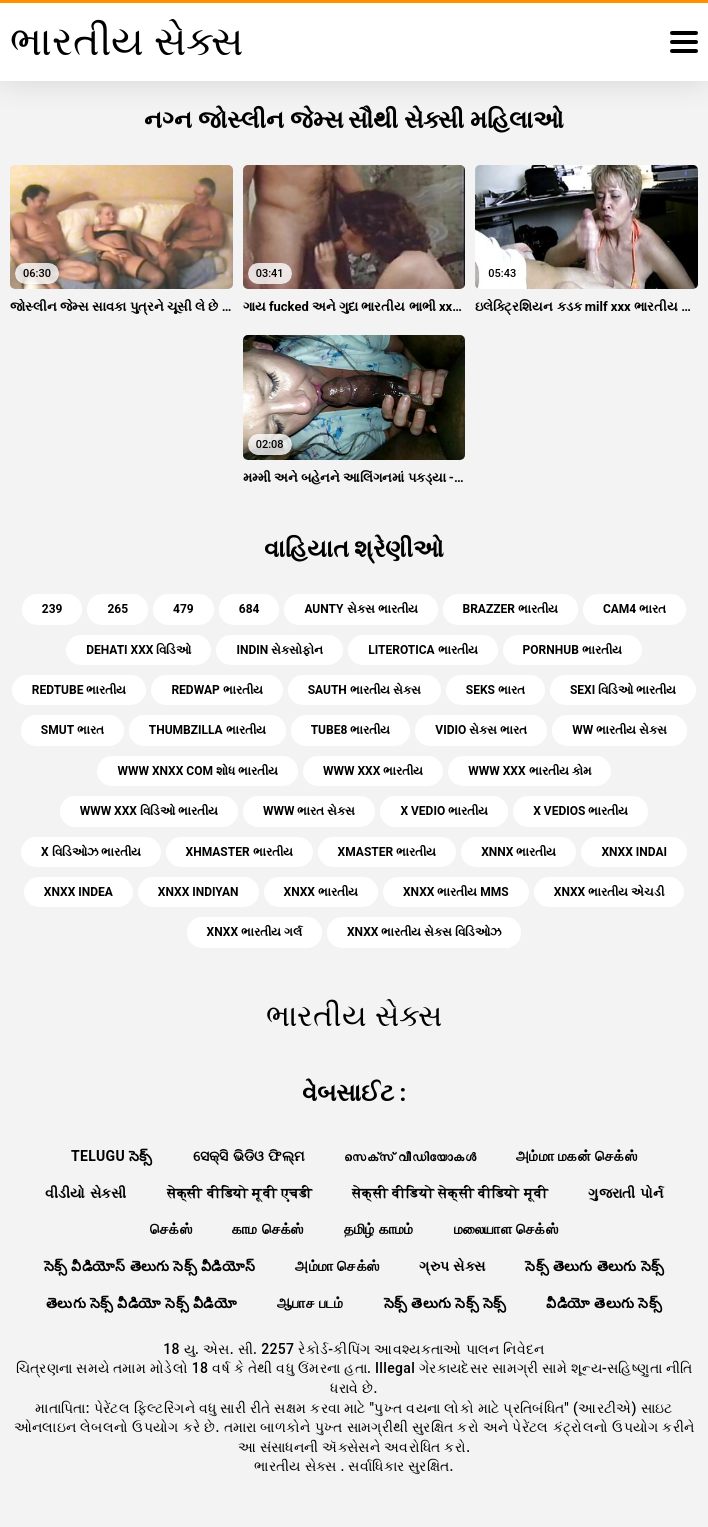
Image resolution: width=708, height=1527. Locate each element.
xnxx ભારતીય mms (456, 892)
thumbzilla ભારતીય (207, 730)
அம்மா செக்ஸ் (337, 1266)
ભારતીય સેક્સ (297, 1466)
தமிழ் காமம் (379, 1229)
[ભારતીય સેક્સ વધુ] (684, 42)
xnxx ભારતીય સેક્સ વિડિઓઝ (424, 932)
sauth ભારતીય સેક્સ (364, 690)
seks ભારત (495, 690)
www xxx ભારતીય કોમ (529, 771)
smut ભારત (72, 730)
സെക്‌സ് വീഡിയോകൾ (410, 1156)
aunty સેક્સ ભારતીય (360, 609)
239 (52, 609)
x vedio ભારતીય (444, 811)
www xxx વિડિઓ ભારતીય (149, 811)
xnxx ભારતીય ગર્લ (254, 932)
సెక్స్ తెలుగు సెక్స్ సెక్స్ (445, 1303)
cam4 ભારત (634, 609)
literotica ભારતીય (422, 650)
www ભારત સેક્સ (309, 811)
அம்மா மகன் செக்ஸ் (576, 1156)
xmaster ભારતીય (387, 852)
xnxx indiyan (198, 892)
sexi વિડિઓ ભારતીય (623, 690)
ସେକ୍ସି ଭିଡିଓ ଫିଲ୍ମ (249, 1156)
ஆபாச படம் (310, 1303)
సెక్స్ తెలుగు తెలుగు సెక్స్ (594, 1266)
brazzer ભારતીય (510, 609)
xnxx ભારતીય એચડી (609, 892)
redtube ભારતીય (79, 690)
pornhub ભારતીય (572, 650)
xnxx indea (78, 892)
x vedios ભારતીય (580, 811)
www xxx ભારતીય (373, 771)
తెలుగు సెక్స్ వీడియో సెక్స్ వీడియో (141, 1303)
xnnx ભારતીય (518, 852)
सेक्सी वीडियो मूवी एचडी (239, 1193)
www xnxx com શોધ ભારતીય (197, 771)
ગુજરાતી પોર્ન (625, 1193)
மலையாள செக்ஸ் (506, 1229)
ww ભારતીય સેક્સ (619, 730)
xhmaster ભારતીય (239, 852)
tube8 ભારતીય (351, 730)
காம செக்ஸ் (268, 1229)
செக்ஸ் (171, 1229)
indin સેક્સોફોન (279, 650)
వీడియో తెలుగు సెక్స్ (603, 1303)
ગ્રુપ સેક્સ (452, 1266)
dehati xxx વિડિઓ (138, 650)
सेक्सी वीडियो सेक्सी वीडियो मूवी (450, 1193)
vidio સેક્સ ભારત (481, 730)
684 (249, 609)
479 (183, 609)
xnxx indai (634, 852)
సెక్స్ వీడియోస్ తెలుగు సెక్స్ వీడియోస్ (150, 1266)
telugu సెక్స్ (112, 1156)
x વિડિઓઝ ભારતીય (91, 852)
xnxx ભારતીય (321, 892)
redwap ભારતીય (216, 690)
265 (117, 609)
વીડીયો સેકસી (86, 1193)
